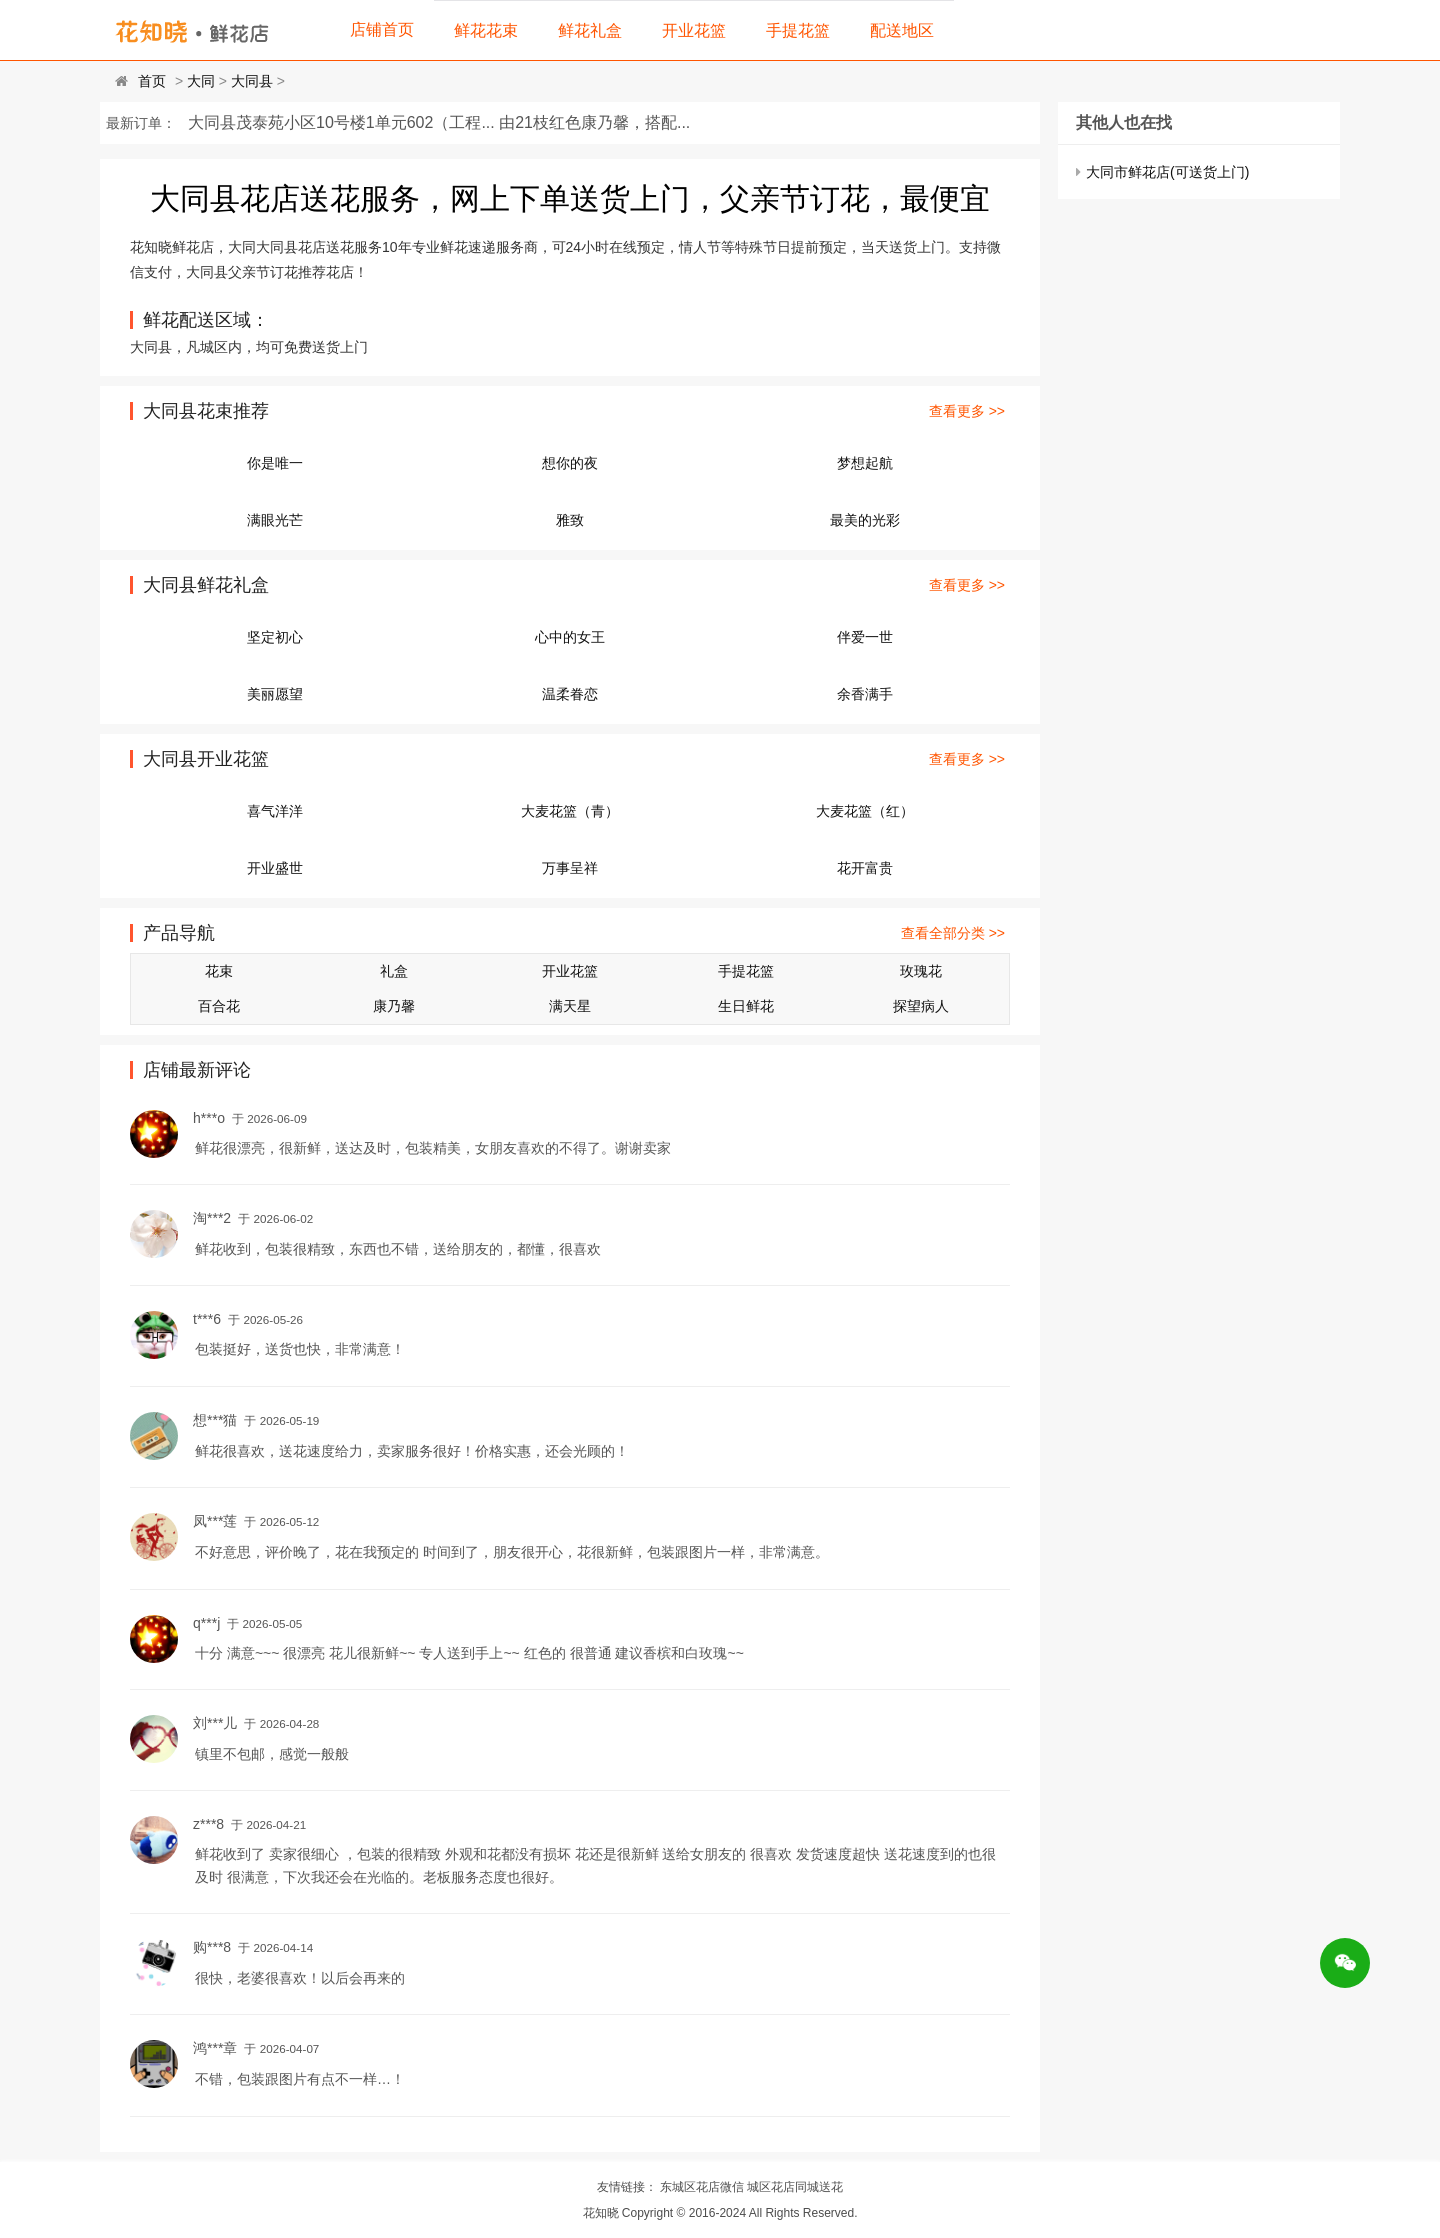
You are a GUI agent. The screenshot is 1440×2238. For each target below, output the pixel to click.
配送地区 (902, 30)
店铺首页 (382, 29)
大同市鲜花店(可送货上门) (1167, 172)
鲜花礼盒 (590, 30)
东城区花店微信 (702, 2187)
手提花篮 (798, 30)
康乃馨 (394, 1006)
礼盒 (394, 971)
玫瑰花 (921, 971)
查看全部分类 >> (953, 933)
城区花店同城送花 (795, 2187)
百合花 (219, 1006)
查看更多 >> (967, 411)
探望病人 (921, 1006)
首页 (152, 81)
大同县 (252, 81)
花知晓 (601, 2213)
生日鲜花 (746, 1006)
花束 (219, 971)
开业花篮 (694, 30)
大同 (201, 81)
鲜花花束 (486, 30)
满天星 (570, 1006)
